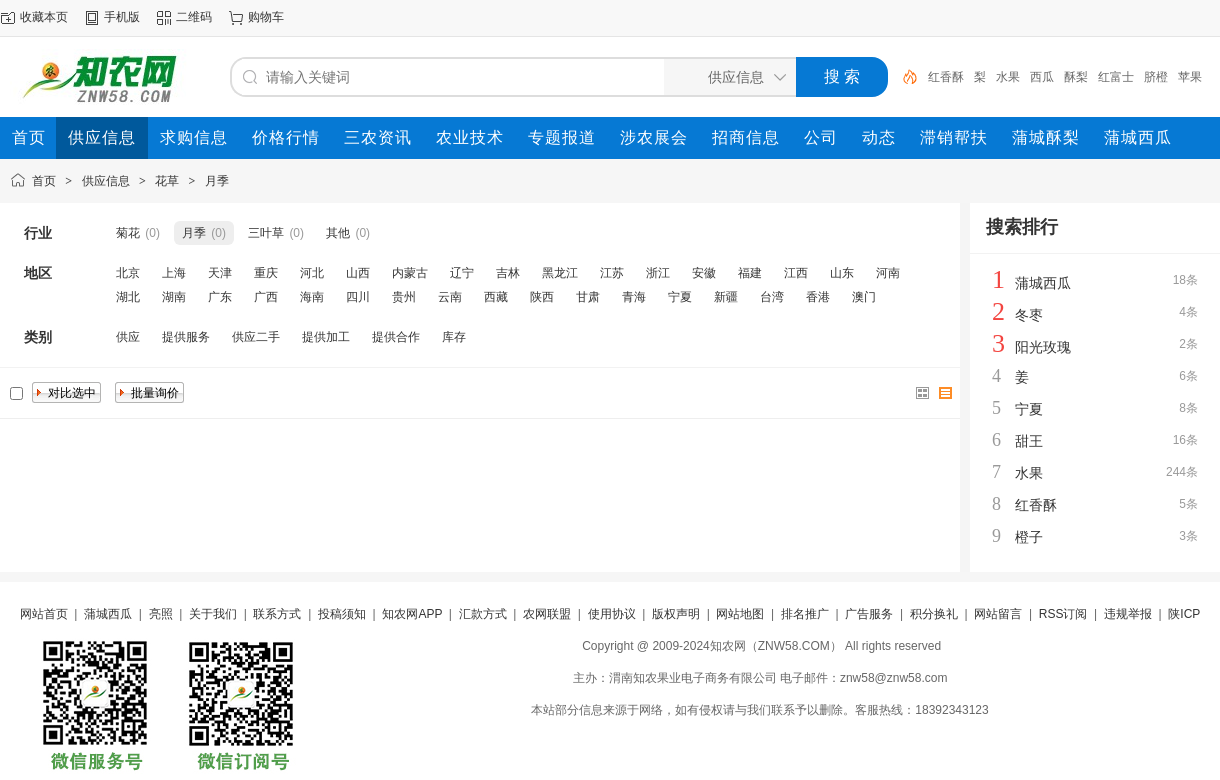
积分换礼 (934, 614)
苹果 (1190, 77)
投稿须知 (342, 614)
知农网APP (412, 614)
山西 (358, 273)
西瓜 (1042, 77)
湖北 (128, 297)
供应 (128, 337)
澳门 (864, 297)
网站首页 (44, 614)
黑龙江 (560, 273)
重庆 (266, 273)
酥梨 (1076, 77)
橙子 (1029, 537)
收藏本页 (44, 17)
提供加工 (326, 337)
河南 (888, 273)
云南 (450, 297)
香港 (818, 297)
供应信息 (106, 181)
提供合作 (396, 337)
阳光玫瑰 (1043, 347)
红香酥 (946, 77)
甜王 (1029, 441)
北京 (128, 273)
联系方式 (277, 614)
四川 (358, 297)
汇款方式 (483, 614)
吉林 (508, 273)
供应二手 (256, 337)
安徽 (704, 273)
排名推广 (805, 614)
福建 (750, 273)
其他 (338, 233)
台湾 (772, 297)
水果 (1008, 77)
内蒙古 (410, 273)
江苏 (612, 273)
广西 (266, 297)
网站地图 (740, 614)
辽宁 (462, 273)
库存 (454, 337)
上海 (174, 273)
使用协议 (612, 614)
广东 (220, 297)
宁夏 (680, 297)
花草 (167, 181)
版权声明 (676, 614)
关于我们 (213, 614)
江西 (796, 273)
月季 (217, 181)
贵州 (404, 297)
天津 (220, 273)
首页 (44, 181)
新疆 (726, 297)
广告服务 (869, 614)
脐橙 (1156, 77)
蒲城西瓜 (1043, 283)
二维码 (194, 17)
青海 (634, 297)
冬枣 (1029, 315)
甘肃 (588, 297)
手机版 (122, 17)
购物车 (266, 17)
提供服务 (186, 337)
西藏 (496, 297)
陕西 (542, 297)
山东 (842, 273)
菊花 (128, 233)
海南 (312, 297)
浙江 (658, 273)
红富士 (1116, 77)
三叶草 (266, 233)
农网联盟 (547, 614)
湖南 (174, 297)
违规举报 (1128, 614)
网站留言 (998, 614)
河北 (312, 273)
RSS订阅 (1063, 614)
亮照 (161, 614)
